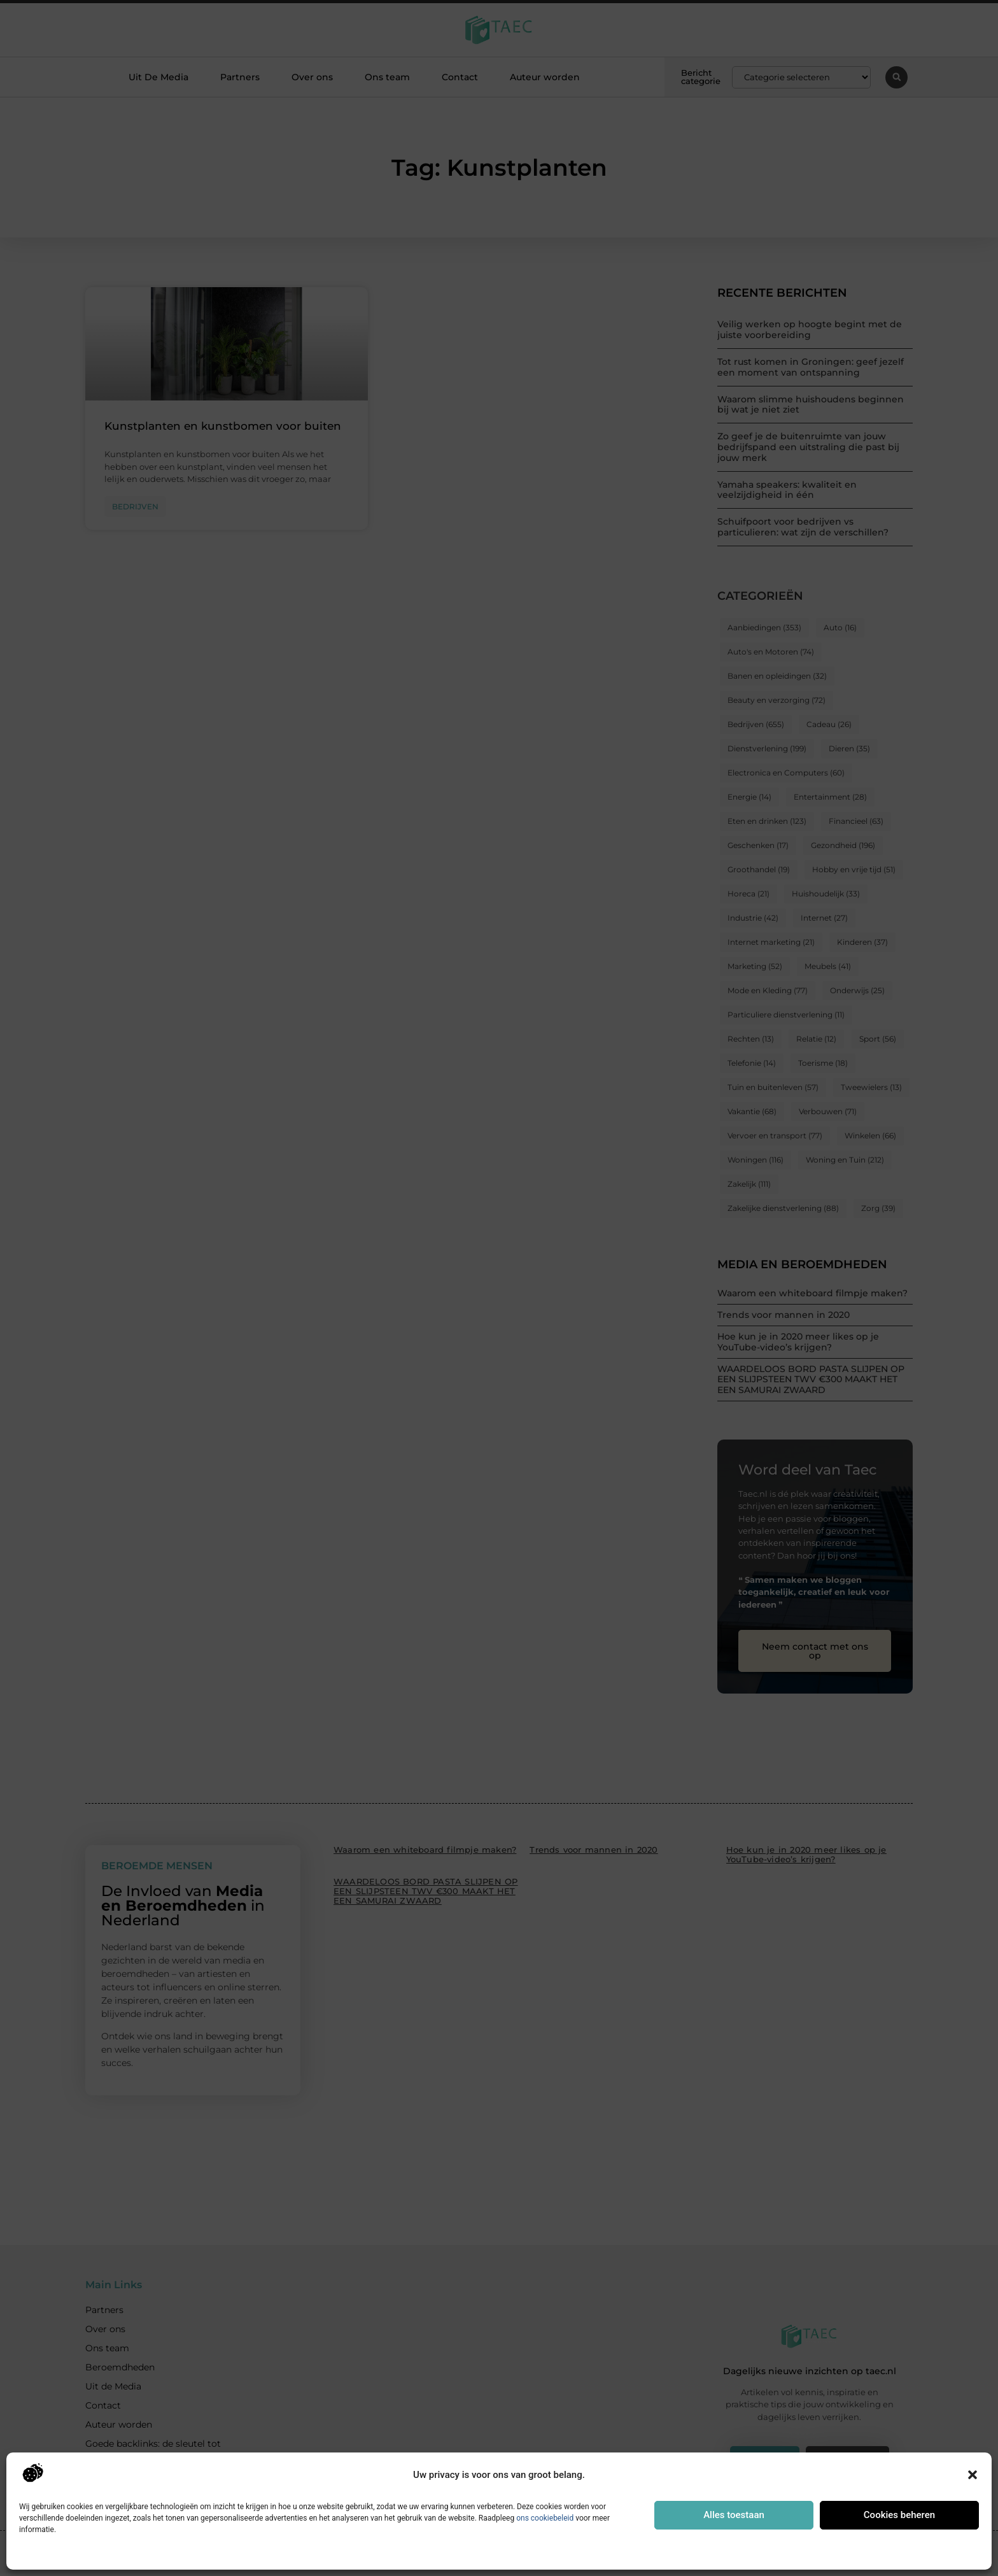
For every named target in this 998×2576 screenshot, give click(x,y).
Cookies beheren (899, 2515)
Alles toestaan (733, 2515)
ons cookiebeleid (544, 2518)
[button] (972, 2474)
